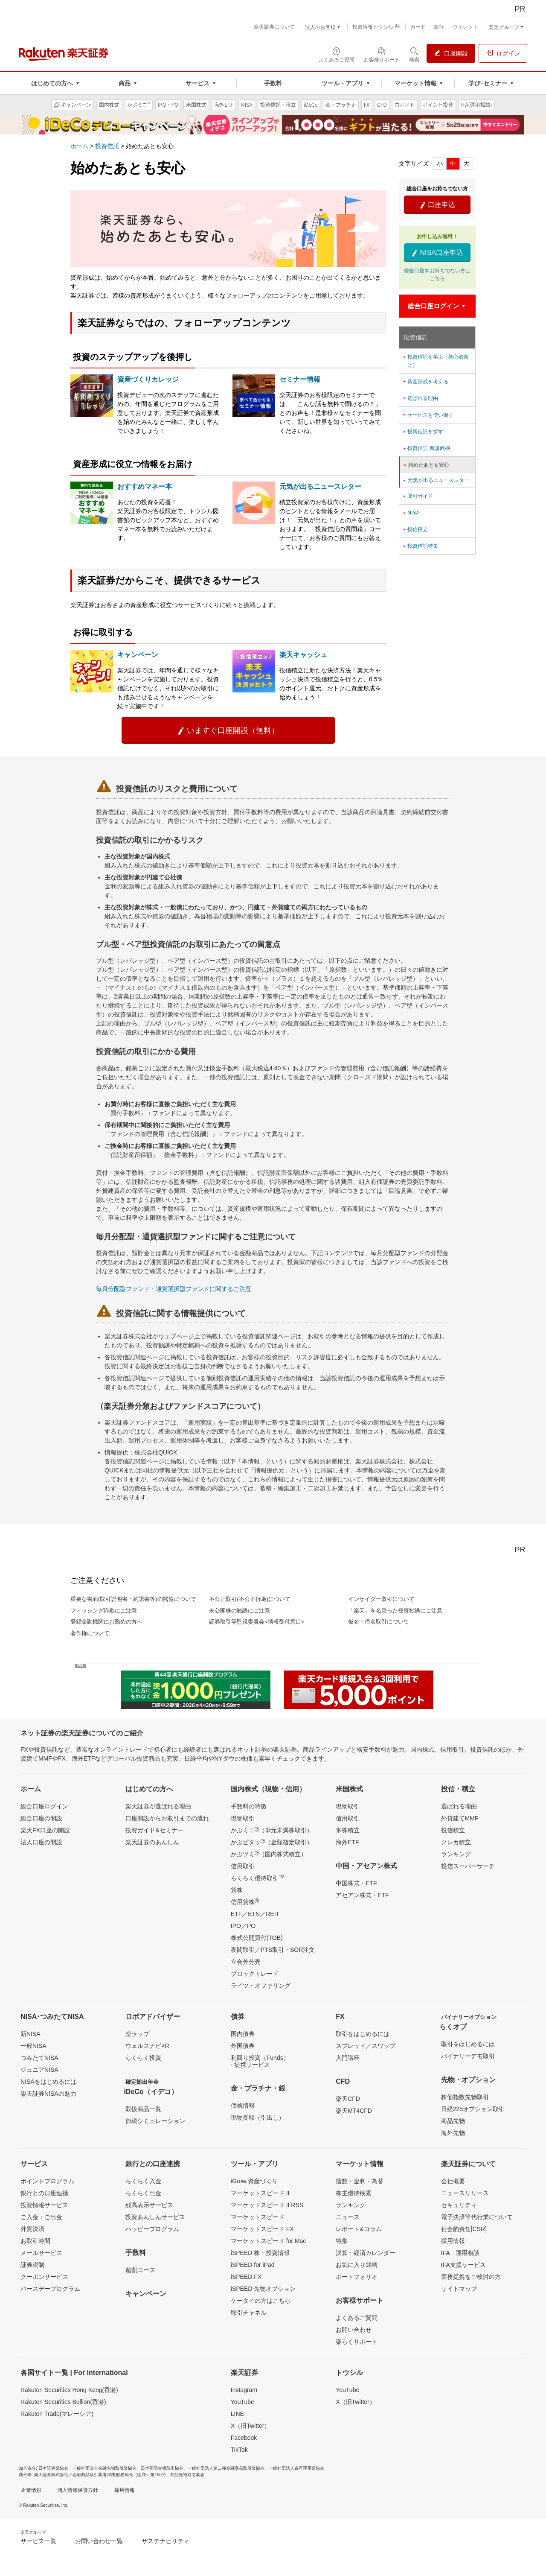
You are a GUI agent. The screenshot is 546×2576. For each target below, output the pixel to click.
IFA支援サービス (463, 2264)
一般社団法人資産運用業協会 (296, 2468)
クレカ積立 (456, 1842)
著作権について (89, 1633)
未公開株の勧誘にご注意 (239, 1610)
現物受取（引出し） (258, 2117)
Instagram (244, 2389)
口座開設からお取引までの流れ (167, 1818)
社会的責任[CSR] (464, 2229)
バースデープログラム (50, 2288)
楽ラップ (137, 2033)
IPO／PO (243, 1925)
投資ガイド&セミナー (154, 1830)
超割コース (140, 2269)
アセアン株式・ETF (362, 1895)
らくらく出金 (143, 2193)
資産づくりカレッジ (148, 379)
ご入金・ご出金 (41, 2217)
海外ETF (347, 1842)
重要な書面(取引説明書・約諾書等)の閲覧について (133, 1599)
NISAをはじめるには (48, 2081)
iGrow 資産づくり (254, 2181)
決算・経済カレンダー (365, 2252)
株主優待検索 (354, 2193)
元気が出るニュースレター (320, 486)
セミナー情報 (299, 379)
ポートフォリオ (357, 2276)
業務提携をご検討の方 (471, 2276)
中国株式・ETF (356, 1883)
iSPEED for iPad (253, 2264)
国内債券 (243, 2033)
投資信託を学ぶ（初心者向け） (435, 361)
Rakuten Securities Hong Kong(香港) (69, 2389)
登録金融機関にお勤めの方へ (106, 1621)
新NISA (30, 2033)
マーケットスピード (258, 2217)
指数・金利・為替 (359, 2181)
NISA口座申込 (437, 253)
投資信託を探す (422, 432)
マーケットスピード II (260, 2193)
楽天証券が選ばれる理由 (158, 1806)
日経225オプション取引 (473, 2109)
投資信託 (107, 146)
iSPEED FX (246, 2276)
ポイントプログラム (47, 2181)
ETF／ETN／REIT (255, 1913)
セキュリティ (459, 2205)
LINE (237, 2413)
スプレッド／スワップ (365, 2045)
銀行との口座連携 (44, 2193)
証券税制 (32, 2264)
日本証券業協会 (53, 2468)
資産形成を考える (425, 382)
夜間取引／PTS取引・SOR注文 (273, 1949)
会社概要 (453, 2181)
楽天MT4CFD (354, 2110)
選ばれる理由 (420, 398)
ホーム (79, 146)
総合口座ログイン (44, 1806)
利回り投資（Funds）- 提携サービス (260, 2061)
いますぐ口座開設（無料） (228, 730)
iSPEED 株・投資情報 (260, 2252)
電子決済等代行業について (477, 2217)
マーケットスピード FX (262, 2229)
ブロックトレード (255, 1973)
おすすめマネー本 (144, 486)
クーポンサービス (44, 2276)
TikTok (239, 2449)
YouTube (242, 2401)
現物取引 (243, 1818)
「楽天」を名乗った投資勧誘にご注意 (395, 1610)
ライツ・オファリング (260, 1985)
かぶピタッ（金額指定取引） (272, 1842)
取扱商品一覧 (143, 2109)
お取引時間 (35, 2240)
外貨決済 (32, 2229)
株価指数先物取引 (465, 2097)
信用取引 (243, 1866)
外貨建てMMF (460, 1818)
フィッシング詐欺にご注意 (103, 1610)
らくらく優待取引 (258, 1877)
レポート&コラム (358, 2229)
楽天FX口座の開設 (45, 1830)
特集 (342, 2240)
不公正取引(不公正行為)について (249, 1599)
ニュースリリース (465, 2193)
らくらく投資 (143, 2057)
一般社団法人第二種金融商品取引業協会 (226, 2468)
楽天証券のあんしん (152, 1842)
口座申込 (437, 205)
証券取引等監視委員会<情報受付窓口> (256, 1621)
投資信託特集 (420, 546)
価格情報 (243, 2105)
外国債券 (243, 2045)
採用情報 (453, 2240)
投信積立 (415, 529)
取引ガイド (417, 496)
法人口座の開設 (41, 1842)
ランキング (456, 1854)
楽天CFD (348, 2098)
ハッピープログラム (152, 2229)
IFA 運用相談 (460, 2252)
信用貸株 (245, 1901)
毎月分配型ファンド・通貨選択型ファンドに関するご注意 (173, 1288)
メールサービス (41, 2252)
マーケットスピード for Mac (268, 2240)
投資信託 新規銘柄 (426, 448)
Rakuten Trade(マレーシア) (56, 2413)
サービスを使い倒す (427, 415)
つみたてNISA (39, 2057)
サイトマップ (459, 2288)
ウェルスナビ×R (147, 2045)
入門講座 (348, 2057)
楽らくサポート (357, 2341)
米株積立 (348, 1830)
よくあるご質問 (357, 2317)
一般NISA (33, 2045)
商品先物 (453, 2120)
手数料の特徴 (249, 1806)
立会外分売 (246, 1961)
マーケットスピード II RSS (267, 2205)
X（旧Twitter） (250, 2425)
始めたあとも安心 (426, 465)
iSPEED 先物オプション (263, 2288)
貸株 (237, 1890)
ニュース (348, 2217)
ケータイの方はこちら (260, 2300)
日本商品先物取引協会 (162, 2468)
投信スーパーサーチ (468, 1866)
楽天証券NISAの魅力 (48, 2093)
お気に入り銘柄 (357, 2264)
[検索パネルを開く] (414, 54)
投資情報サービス (44, 2205)
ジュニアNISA (39, 2069)
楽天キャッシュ (303, 654)
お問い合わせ (354, 2329)
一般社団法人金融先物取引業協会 (104, 2468)
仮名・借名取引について (378, 1621)
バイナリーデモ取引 (468, 2056)
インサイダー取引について (381, 1599)
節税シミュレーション (155, 2120)
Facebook (244, 2437)
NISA (410, 513)
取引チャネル (249, 2312)
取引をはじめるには (362, 2033)
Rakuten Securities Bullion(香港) (63, 2401)
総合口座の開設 (41, 1818)
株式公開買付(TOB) (257, 1937)
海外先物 (453, 2132)
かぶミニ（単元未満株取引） (272, 1830)
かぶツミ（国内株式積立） (269, 1854)
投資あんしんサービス (155, 2217)
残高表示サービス (149, 2205)
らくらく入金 (143, 2181)
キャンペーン (137, 654)
